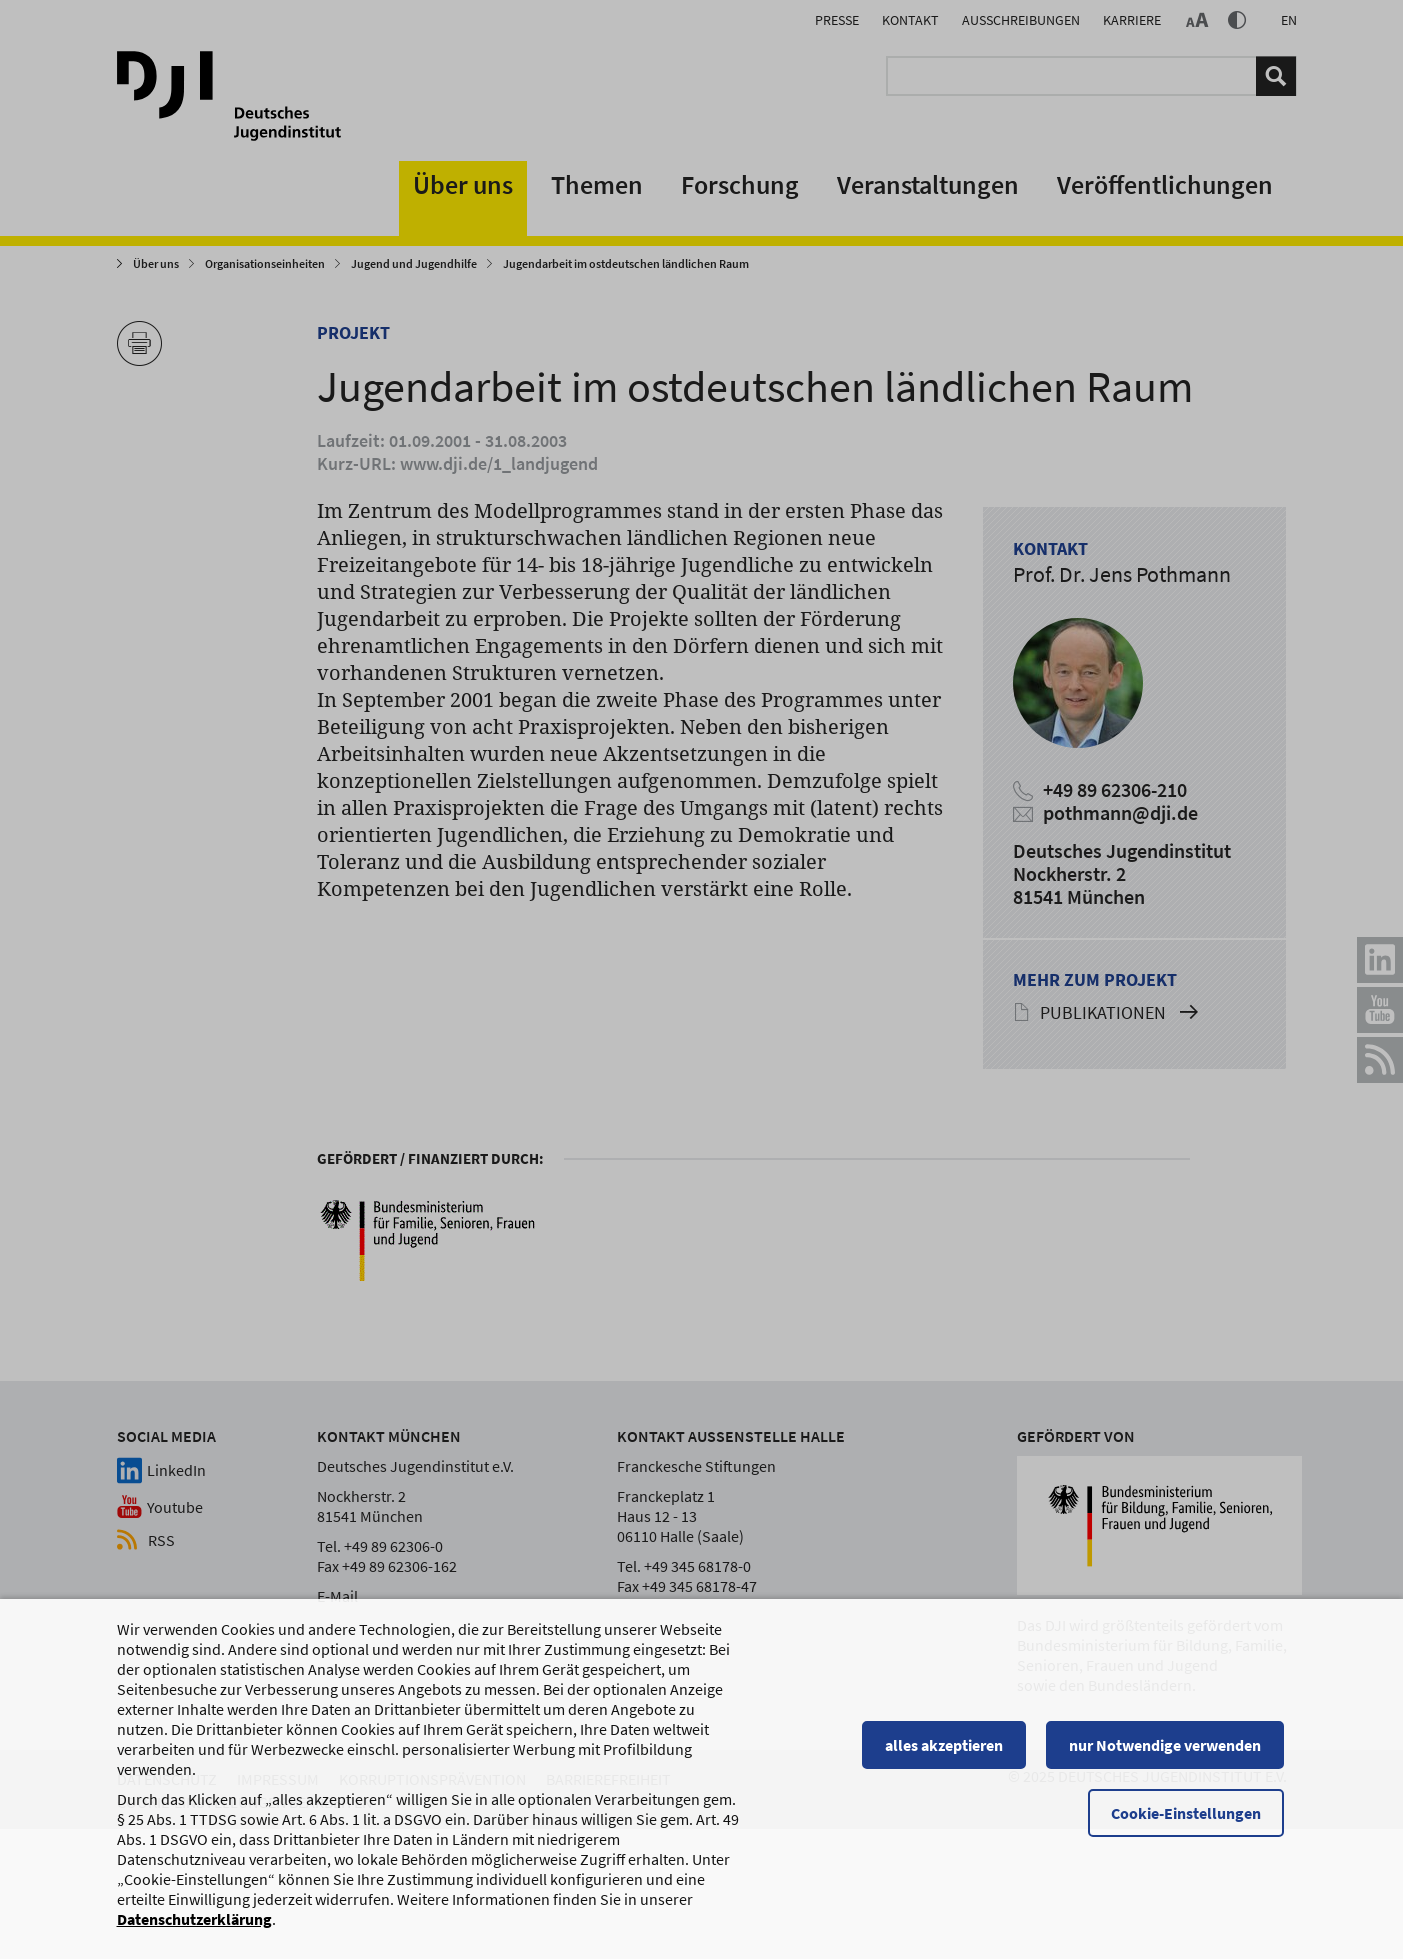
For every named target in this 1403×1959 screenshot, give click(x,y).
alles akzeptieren (947, 1754)
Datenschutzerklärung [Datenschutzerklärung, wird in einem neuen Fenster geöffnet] (194, 1928)
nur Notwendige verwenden (1168, 1754)
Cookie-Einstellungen (1189, 1822)
